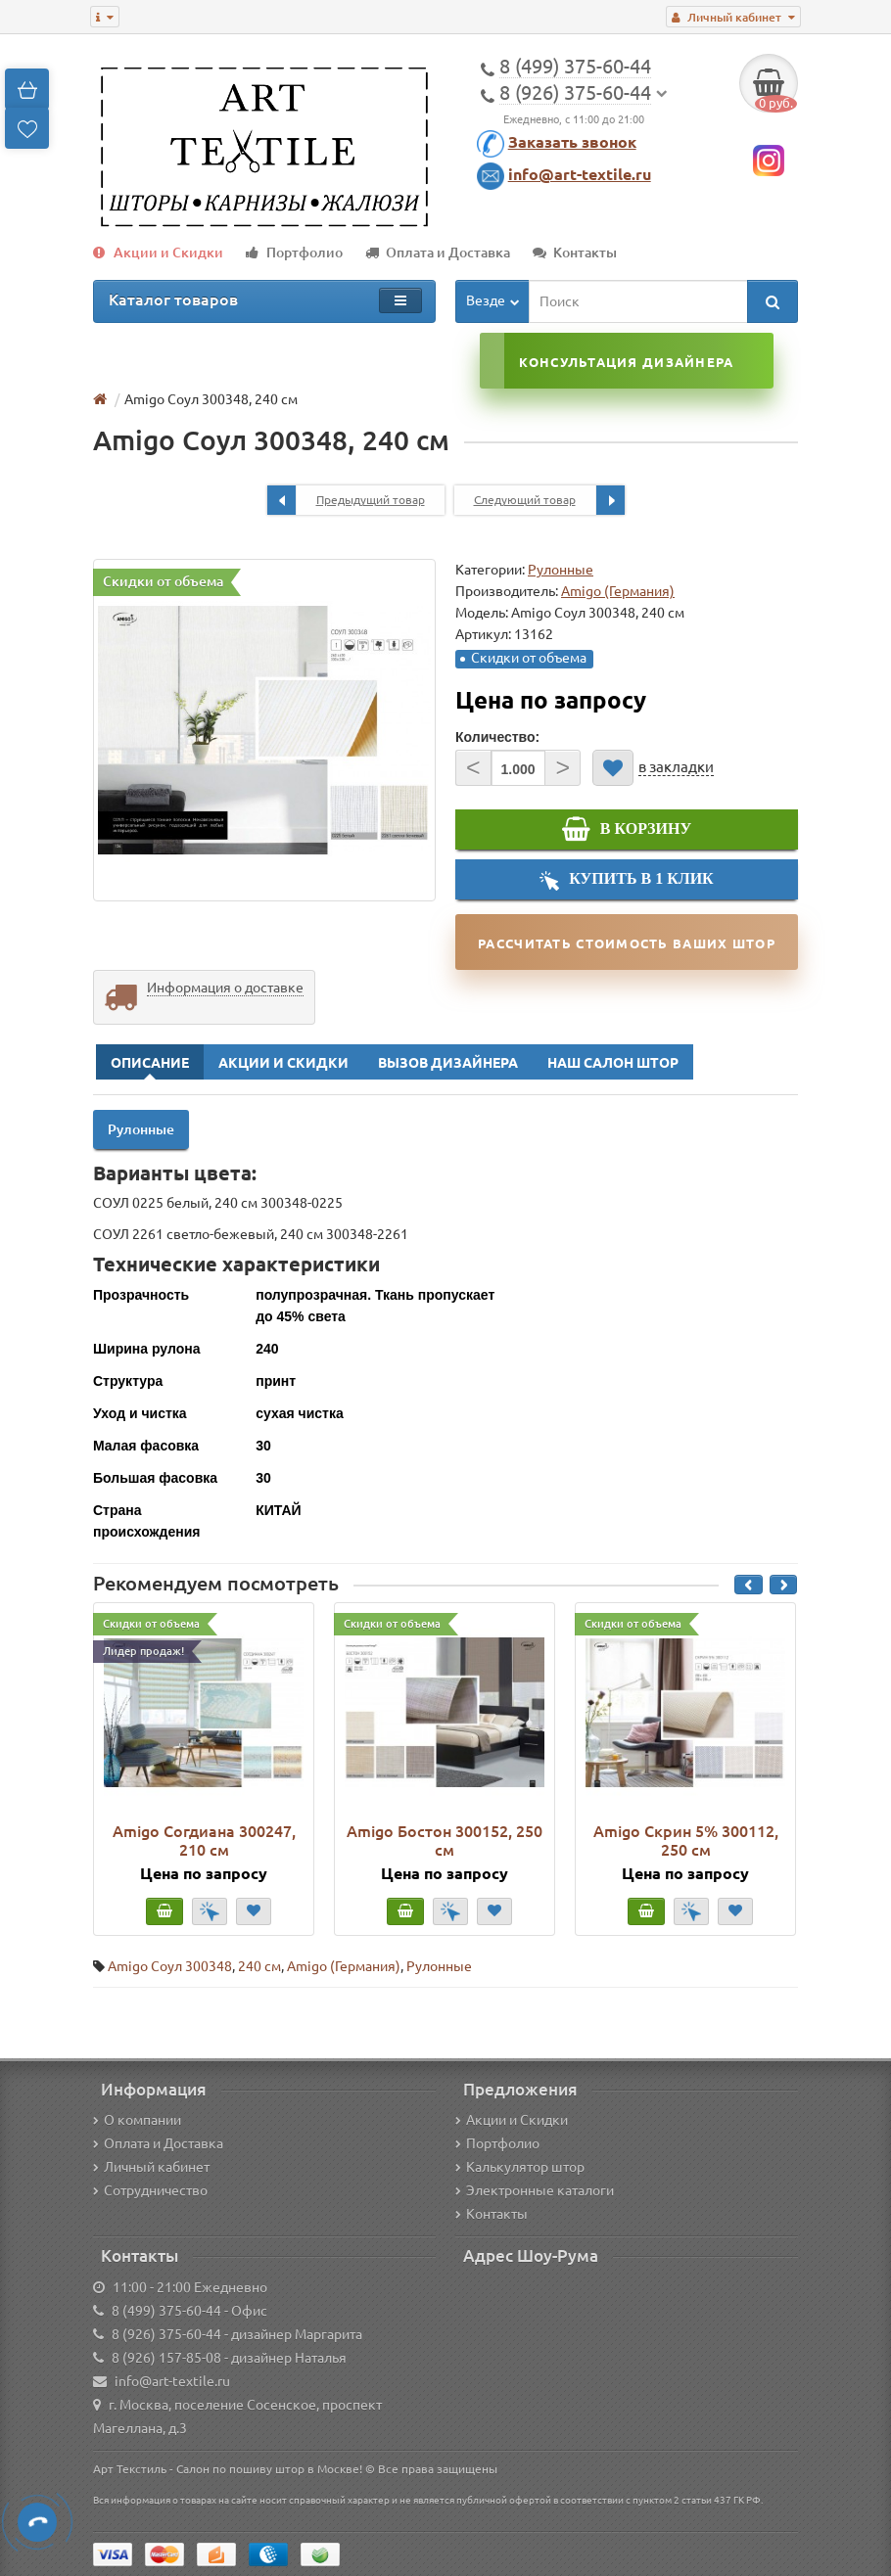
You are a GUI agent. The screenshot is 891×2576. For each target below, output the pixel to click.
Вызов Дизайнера (448, 1063)
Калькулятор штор (520, 2167)
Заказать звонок (572, 142)
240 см (259, 1966)
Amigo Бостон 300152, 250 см (444, 1840)
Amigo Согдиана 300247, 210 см (204, 1840)
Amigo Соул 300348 (170, 1966)
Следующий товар (549, 500)
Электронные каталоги (534, 2190)
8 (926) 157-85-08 (166, 2358)
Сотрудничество (150, 2190)
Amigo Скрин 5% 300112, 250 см (685, 1840)
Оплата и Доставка (437, 252)
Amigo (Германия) (343, 1966)
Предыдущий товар (346, 500)
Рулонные (560, 569)
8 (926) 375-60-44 (166, 2334)
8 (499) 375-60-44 (166, 2311)
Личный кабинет (151, 2167)
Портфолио (294, 252)
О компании (137, 2120)
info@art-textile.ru (579, 174)
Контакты (575, 252)
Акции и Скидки (158, 252)
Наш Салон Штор (613, 1063)
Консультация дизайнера (626, 362)
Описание (150, 1063)
